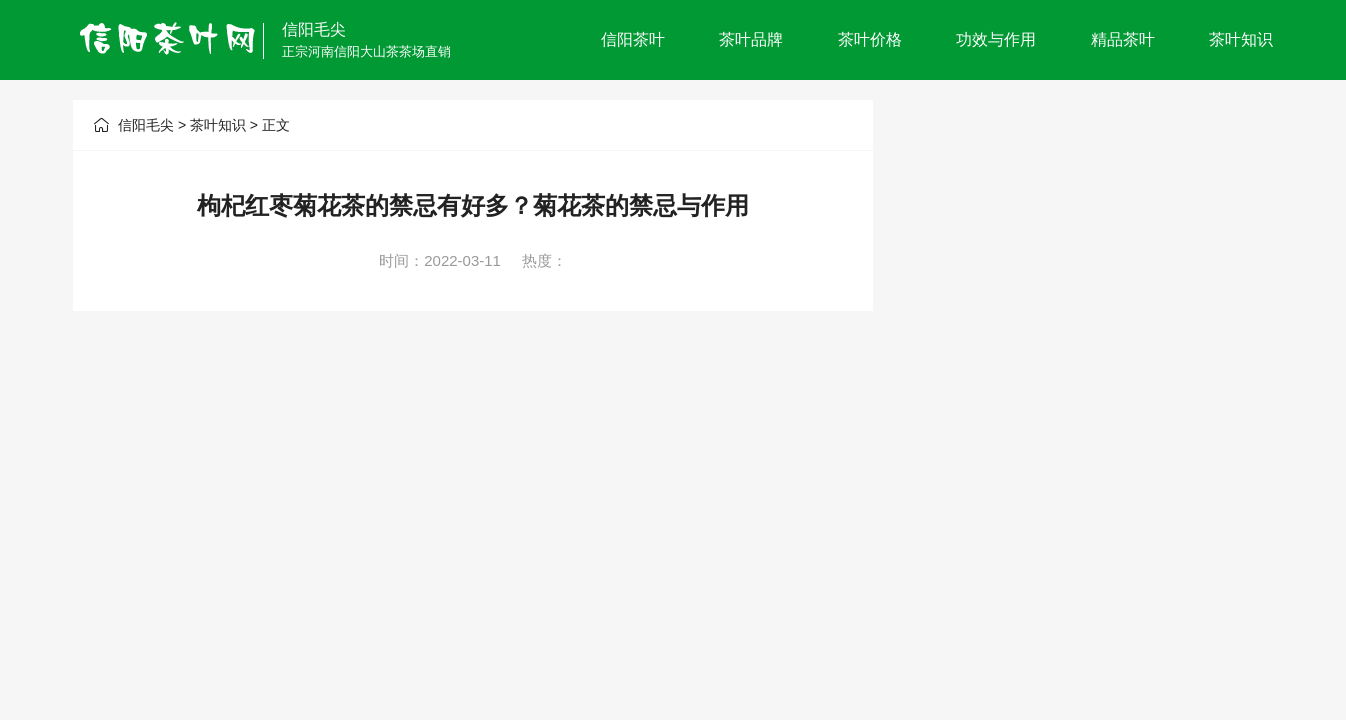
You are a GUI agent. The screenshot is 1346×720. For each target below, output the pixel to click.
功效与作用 (996, 39)
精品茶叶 (1123, 39)
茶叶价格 (870, 39)
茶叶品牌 (751, 39)
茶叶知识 (1241, 39)
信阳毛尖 (314, 29)
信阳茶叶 (633, 39)
